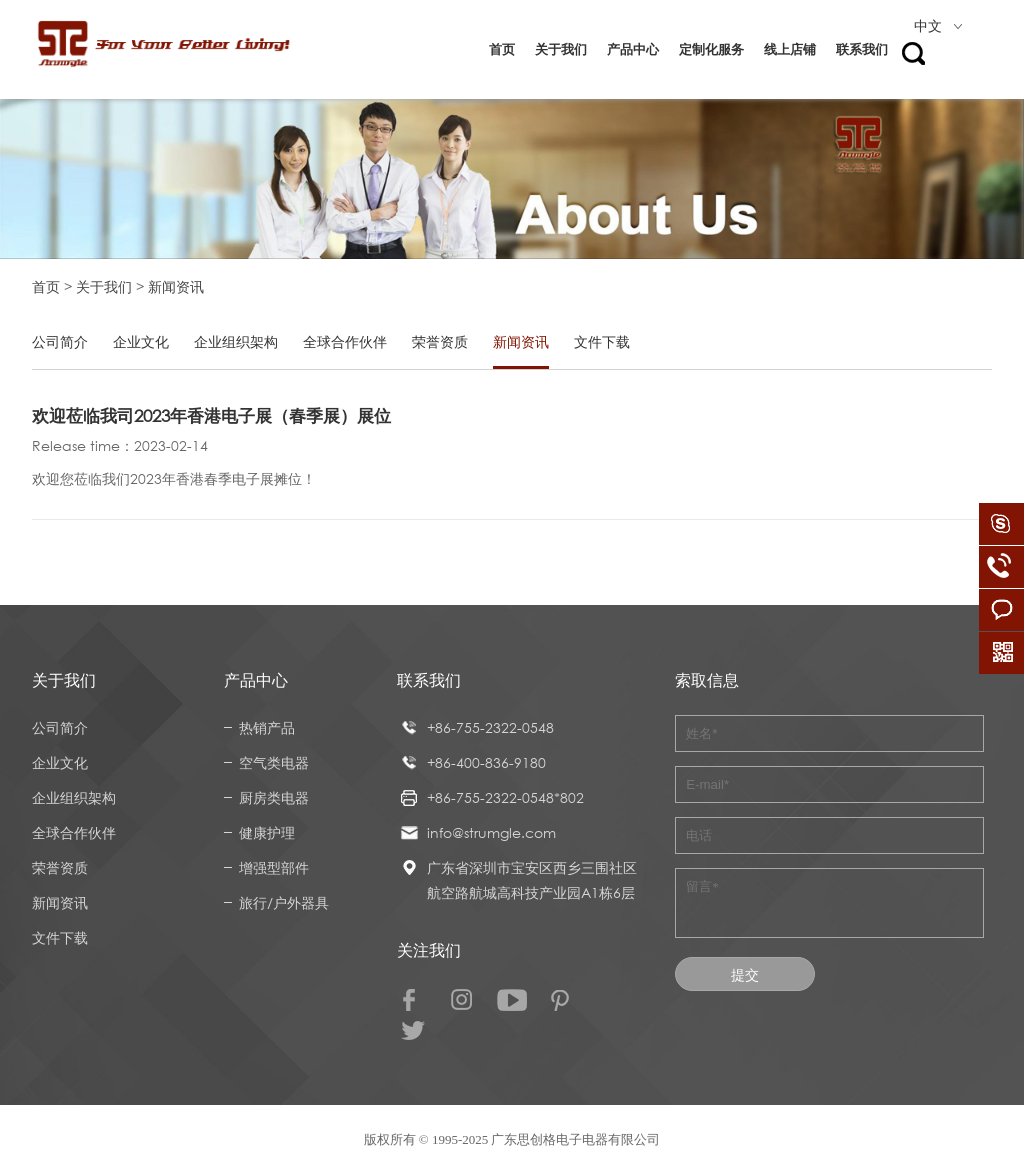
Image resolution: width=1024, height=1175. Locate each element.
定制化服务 (711, 49)
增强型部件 (274, 867)
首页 (502, 49)
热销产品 (267, 727)
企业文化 (141, 341)
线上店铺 (790, 49)
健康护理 (267, 832)
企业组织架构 (236, 341)
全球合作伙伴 (345, 341)
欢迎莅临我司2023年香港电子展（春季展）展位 (211, 415)
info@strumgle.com (491, 832)
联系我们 (862, 49)
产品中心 (633, 49)
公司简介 (60, 341)
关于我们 (561, 49)
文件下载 (602, 341)
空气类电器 (274, 762)
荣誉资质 (440, 341)
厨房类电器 (274, 797)
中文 (938, 26)
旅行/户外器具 (284, 902)
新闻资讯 (521, 341)
